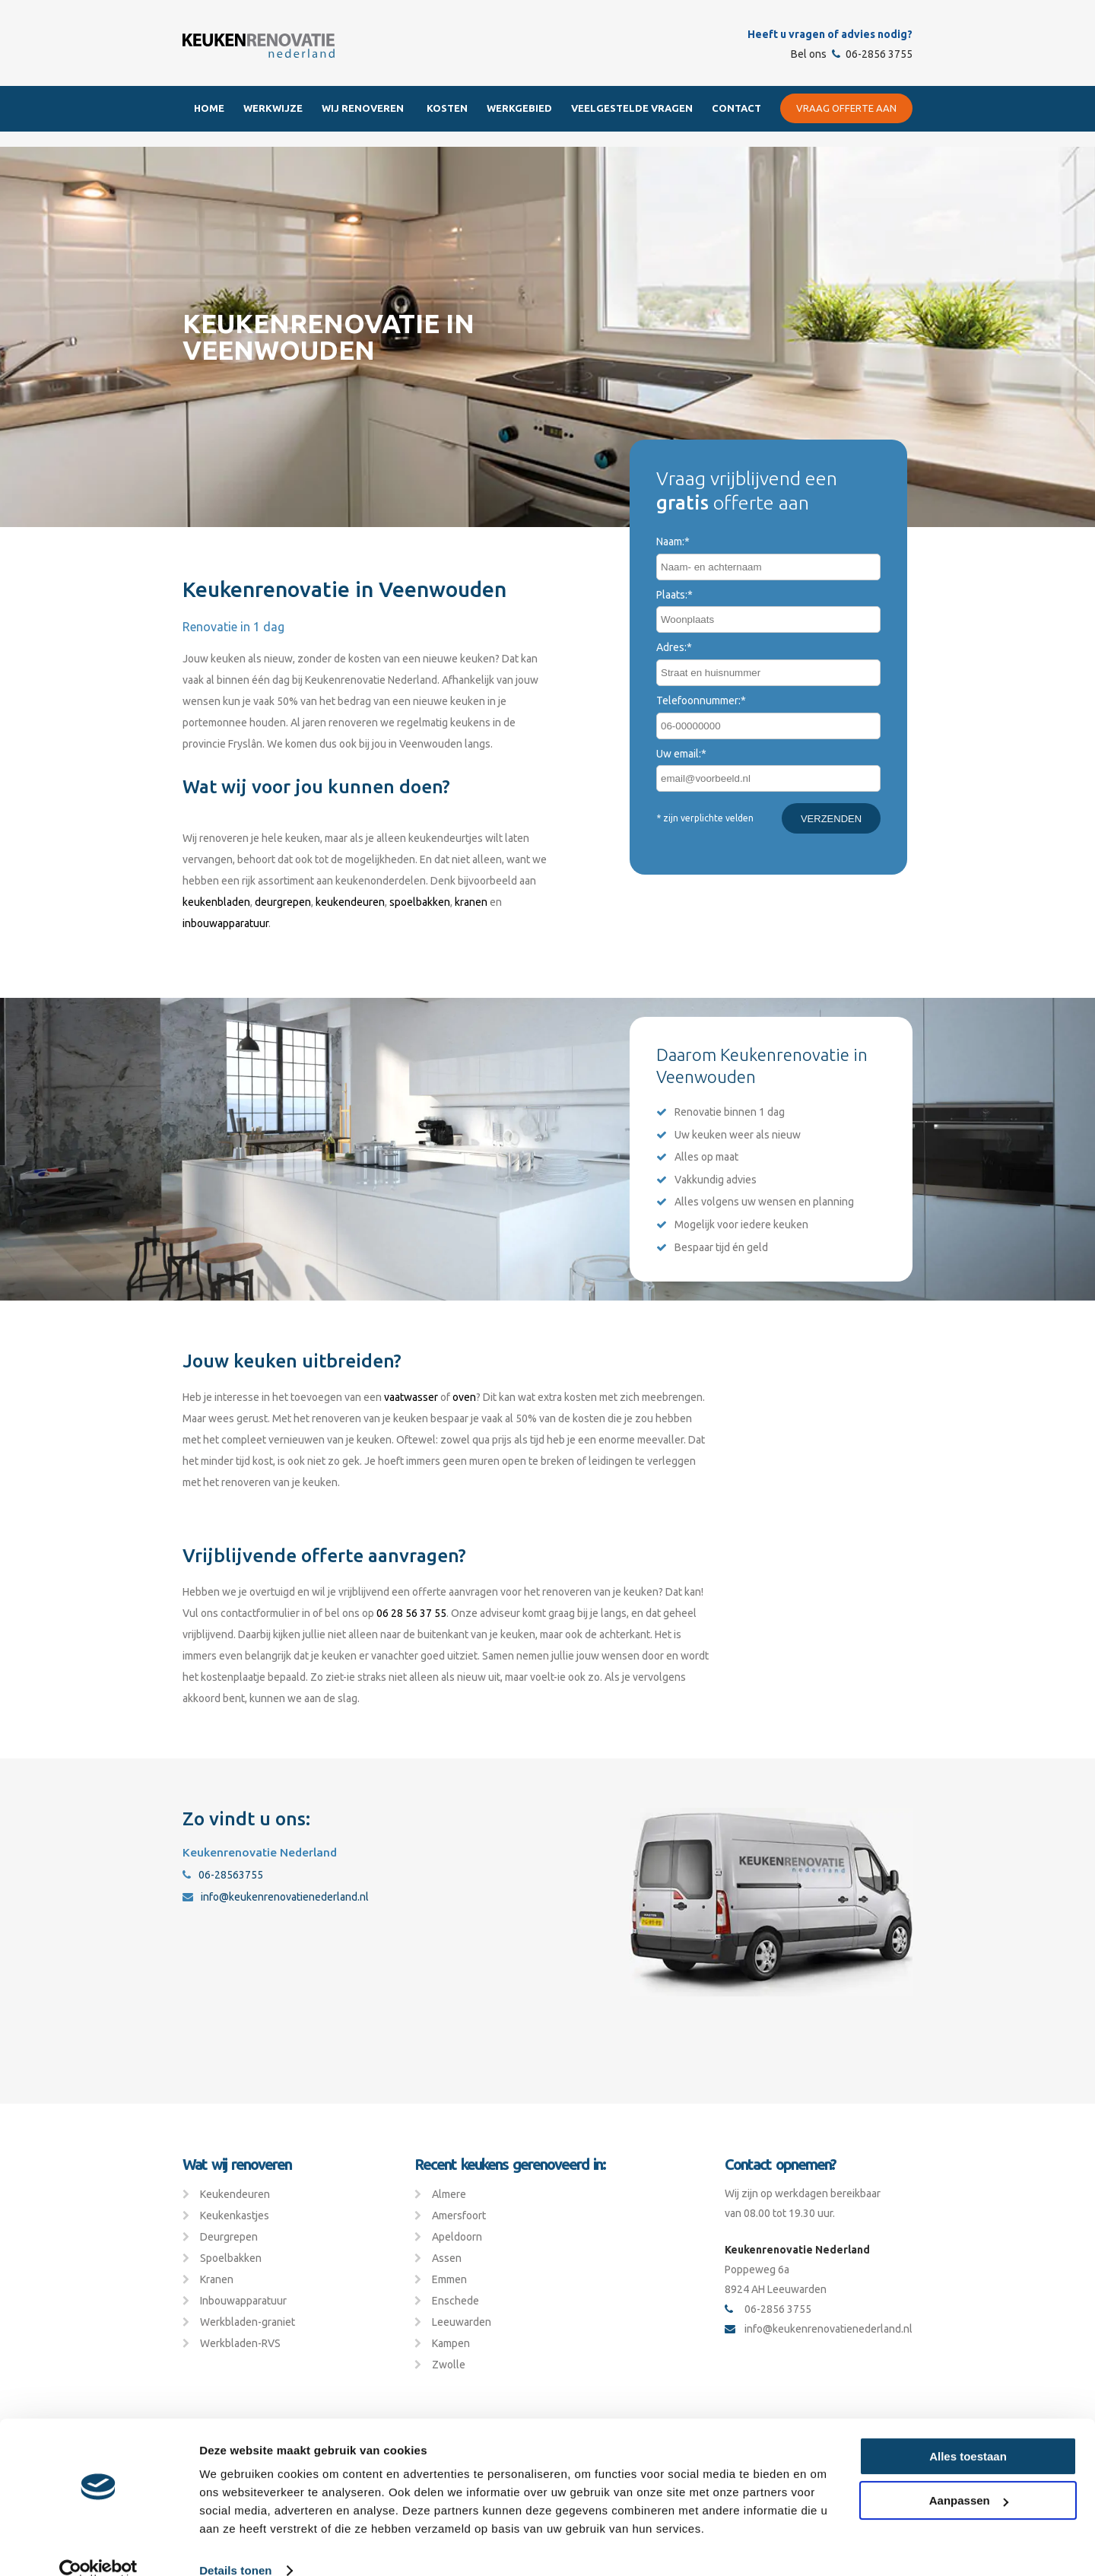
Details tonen (235, 2545)
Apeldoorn (457, 2237)
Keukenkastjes (234, 2215)
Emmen (449, 2279)
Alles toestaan (968, 2431)
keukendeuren (350, 902)
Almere (449, 2194)
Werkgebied (519, 108)
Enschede (455, 2301)
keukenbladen (216, 902)
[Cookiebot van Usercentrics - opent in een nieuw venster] (98, 2546)
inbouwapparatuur (225, 923)
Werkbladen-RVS (240, 2343)
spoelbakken (419, 902)
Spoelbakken (231, 2258)
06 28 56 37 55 (411, 1613)
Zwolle (448, 2364)
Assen (447, 2258)
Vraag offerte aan (846, 108)
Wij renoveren (363, 108)
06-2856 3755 (872, 54)
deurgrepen (283, 902)
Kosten (447, 108)
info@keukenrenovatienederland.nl (275, 1897)
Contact (736, 108)
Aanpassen (968, 2476)
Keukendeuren (235, 2194)
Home (209, 108)
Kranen (216, 2279)
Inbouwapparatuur (243, 2301)
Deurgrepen (229, 2237)
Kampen (451, 2343)
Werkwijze (273, 108)
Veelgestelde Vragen (632, 108)
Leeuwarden (461, 2322)
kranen (471, 902)
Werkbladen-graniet (247, 2322)
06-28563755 (222, 1875)
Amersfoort (459, 2215)
